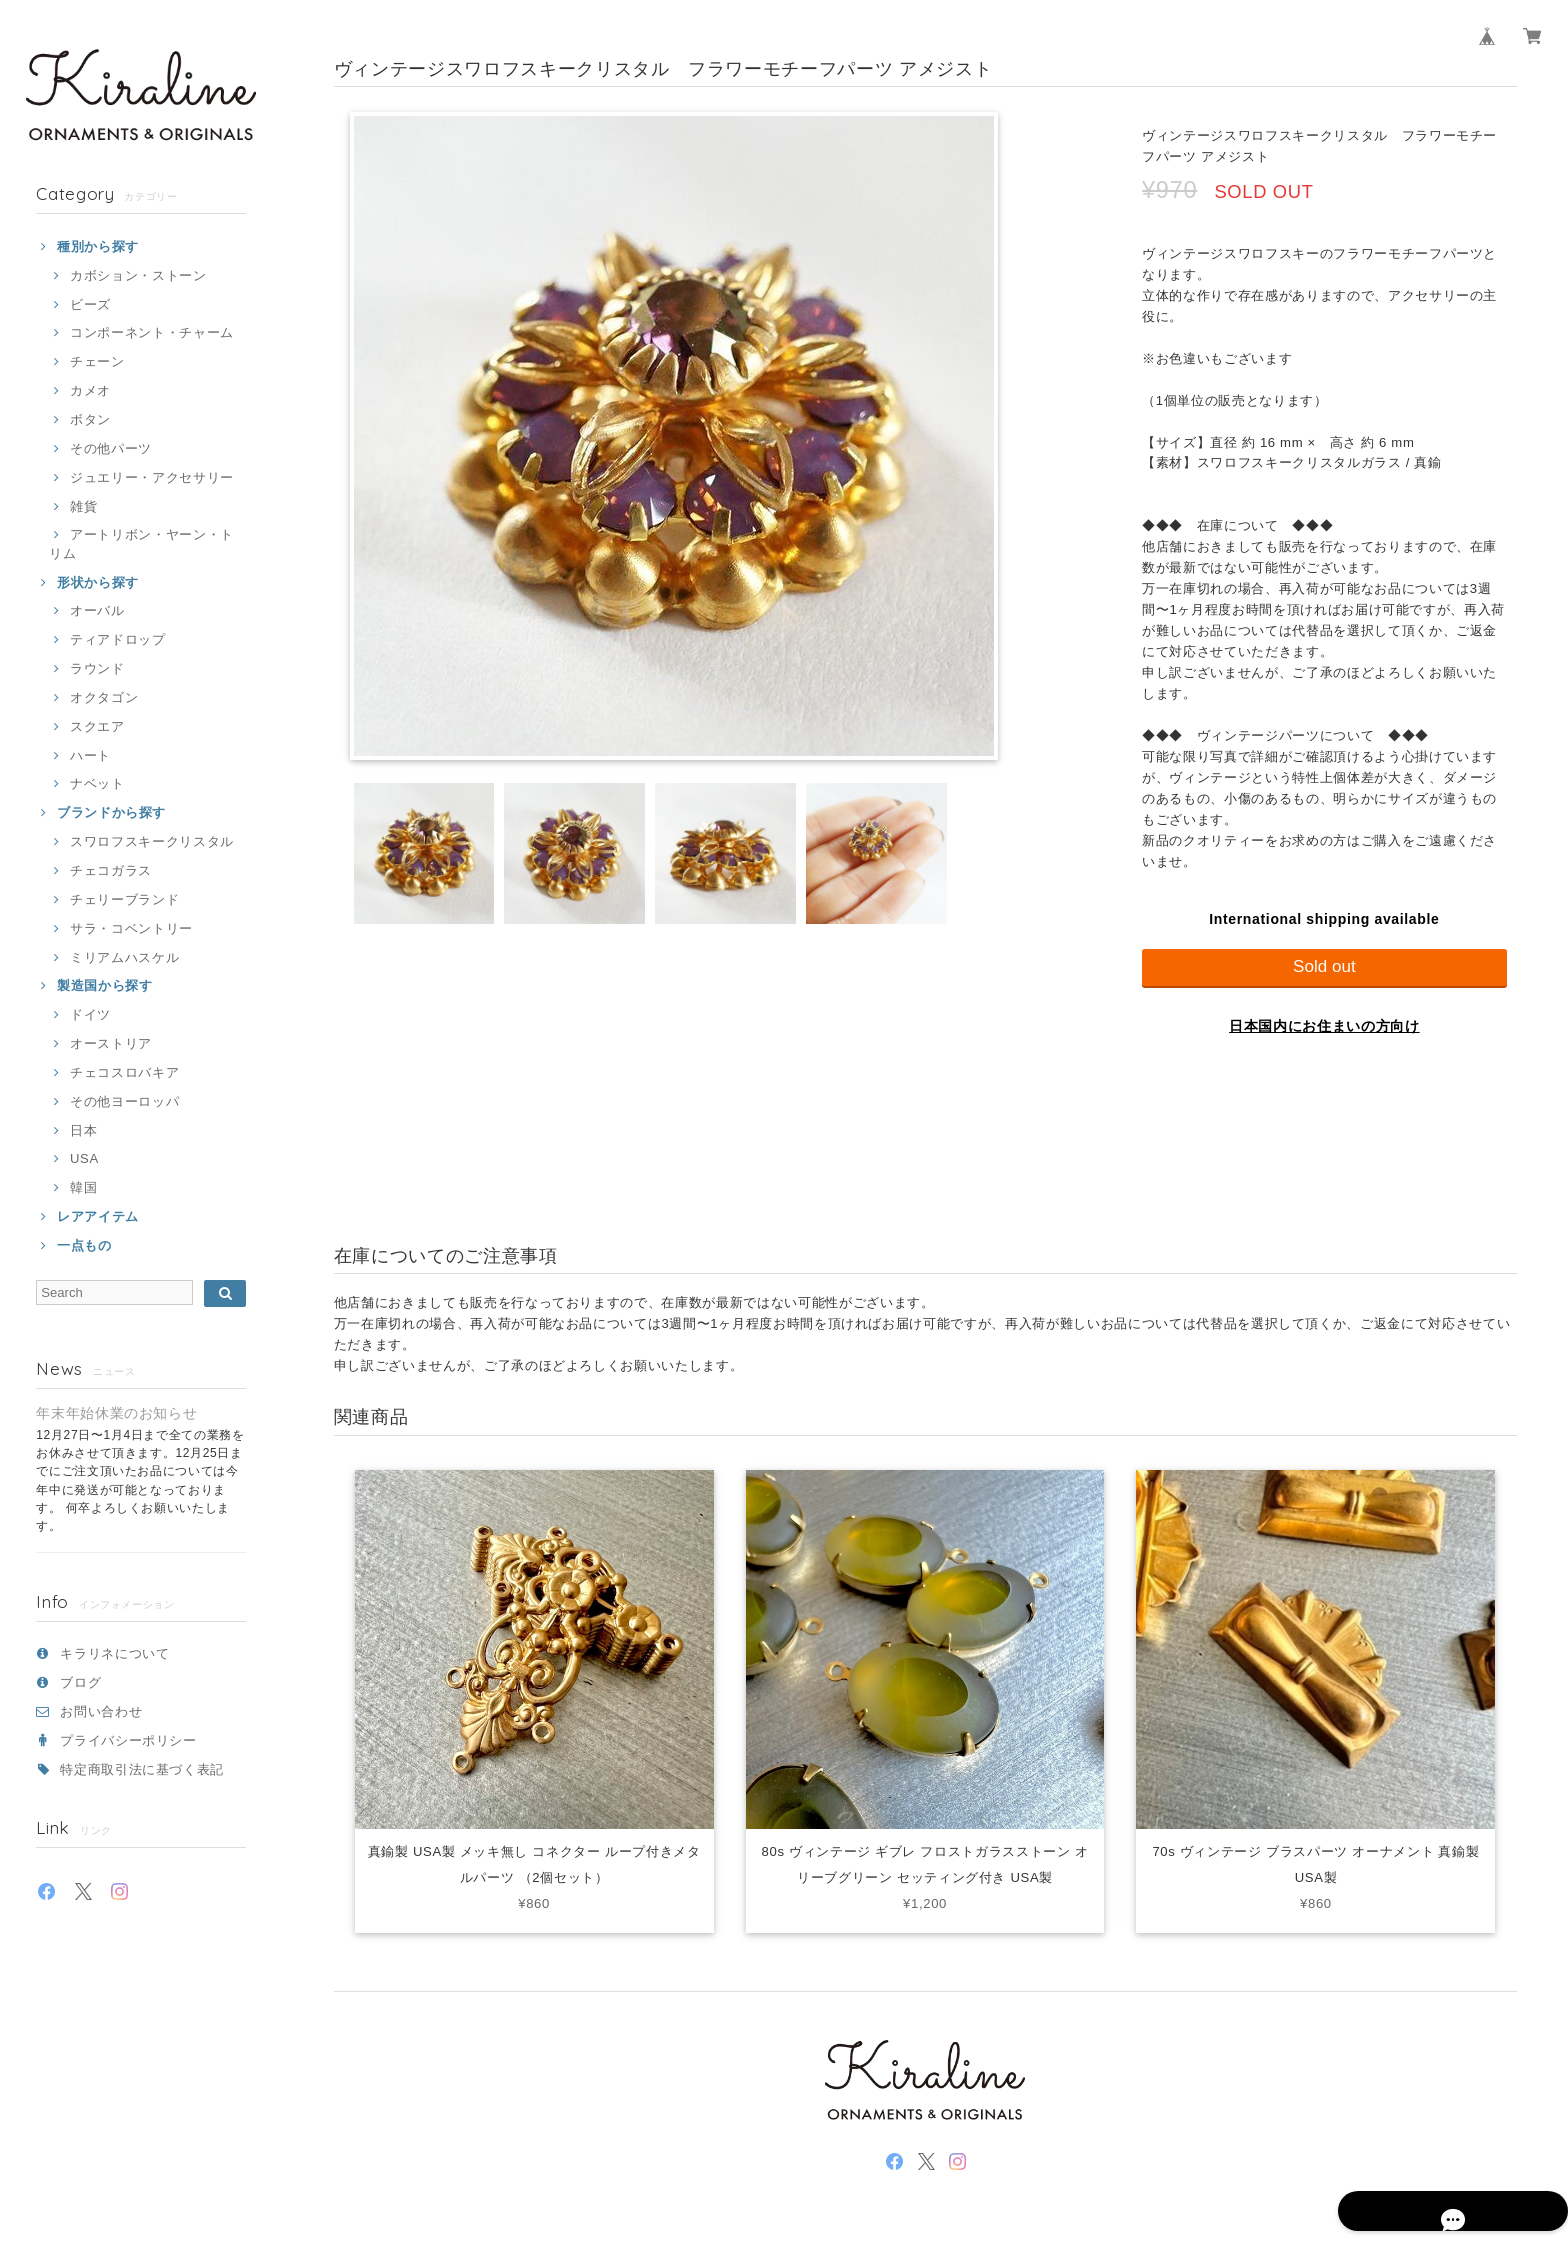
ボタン (90, 419)
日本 (83, 1130)
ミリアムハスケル (124, 957)
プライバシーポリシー (128, 1740)
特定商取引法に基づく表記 (142, 1769)
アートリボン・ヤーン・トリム (141, 543)
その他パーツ (111, 448)
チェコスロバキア (124, 1072)
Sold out (1324, 966)
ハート (90, 755)
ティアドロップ (118, 639)
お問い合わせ (101, 1711)
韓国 (83, 1187)
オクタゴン (104, 697)
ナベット (97, 783)
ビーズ (90, 304)
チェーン (97, 361)
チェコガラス (111, 870)
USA (84, 1158)
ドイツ (90, 1014)
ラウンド (97, 668)
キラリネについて (114, 1653)
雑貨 (83, 506)
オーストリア (111, 1043)
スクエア (97, 726)
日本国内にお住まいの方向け (1324, 1026)
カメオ (90, 390)
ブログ (80, 1682)
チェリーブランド (124, 899)
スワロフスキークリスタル (152, 841)
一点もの (84, 1245)
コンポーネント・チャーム (152, 332)
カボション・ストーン (138, 275)
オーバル (97, 610)
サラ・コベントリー (131, 928)
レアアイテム (98, 1216)
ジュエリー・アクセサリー (152, 477)
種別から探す (98, 246)
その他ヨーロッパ (124, 1101)
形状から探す (98, 582)
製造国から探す (105, 985)
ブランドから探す (111, 812)
